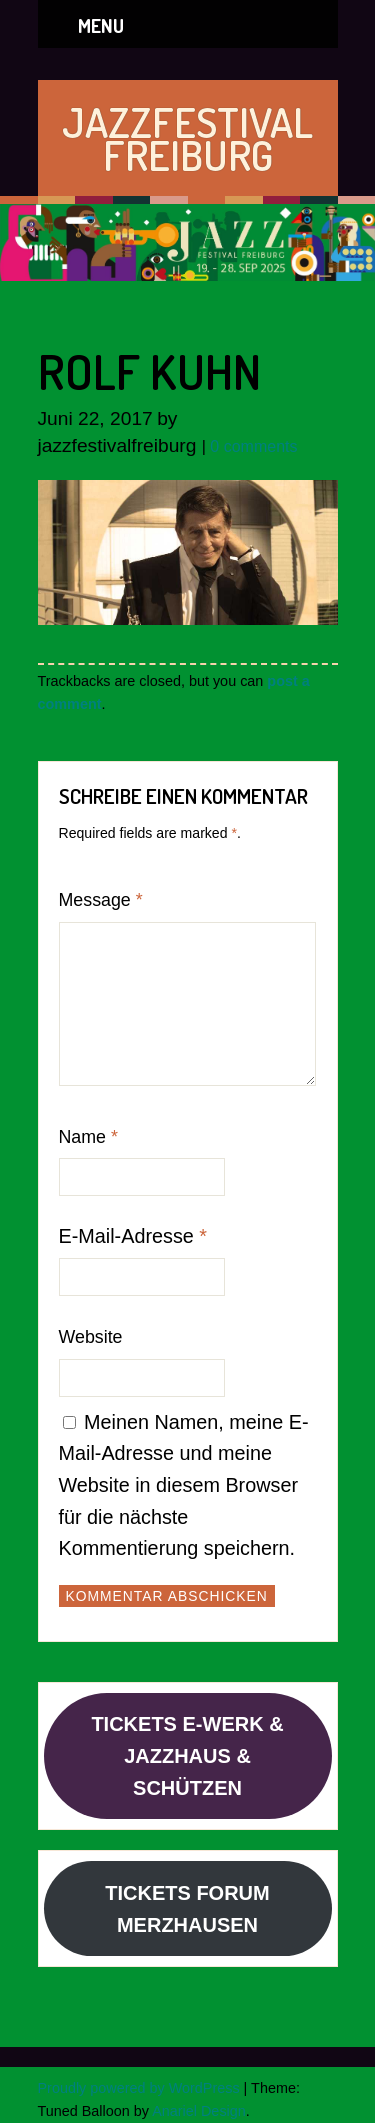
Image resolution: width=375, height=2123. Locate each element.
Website (91, 1337)
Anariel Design (199, 2111)
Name (88, 1137)
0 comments (253, 446)
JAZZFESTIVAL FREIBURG (187, 138)
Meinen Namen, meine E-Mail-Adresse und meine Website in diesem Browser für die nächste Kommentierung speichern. (184, 1485)
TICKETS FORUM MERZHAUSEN (187, 1909)
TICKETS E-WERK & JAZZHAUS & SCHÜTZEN (187, 1756)
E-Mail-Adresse (133, 1236)
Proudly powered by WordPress (139, 2088)
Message (101, 900)
